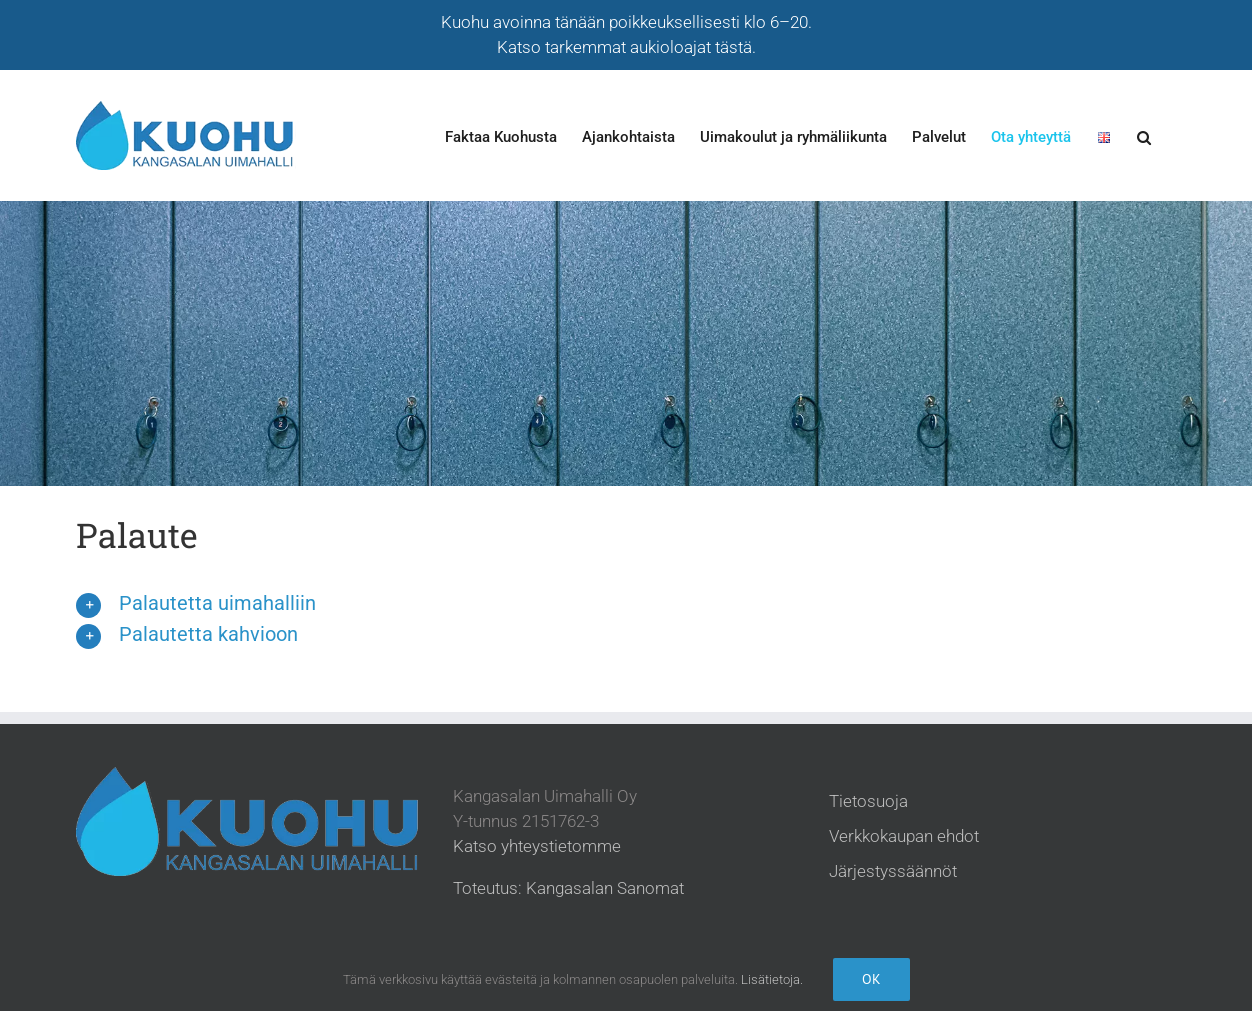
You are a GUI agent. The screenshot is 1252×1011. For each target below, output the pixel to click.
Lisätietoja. (772, 979)
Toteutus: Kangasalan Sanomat (568, 888)
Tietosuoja (868, 801)
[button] (1144, 137)
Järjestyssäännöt (893, 871)
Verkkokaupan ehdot (904, 836)
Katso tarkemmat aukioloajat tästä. (626, 47)
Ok (871, 979)
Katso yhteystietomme (537, 846)
